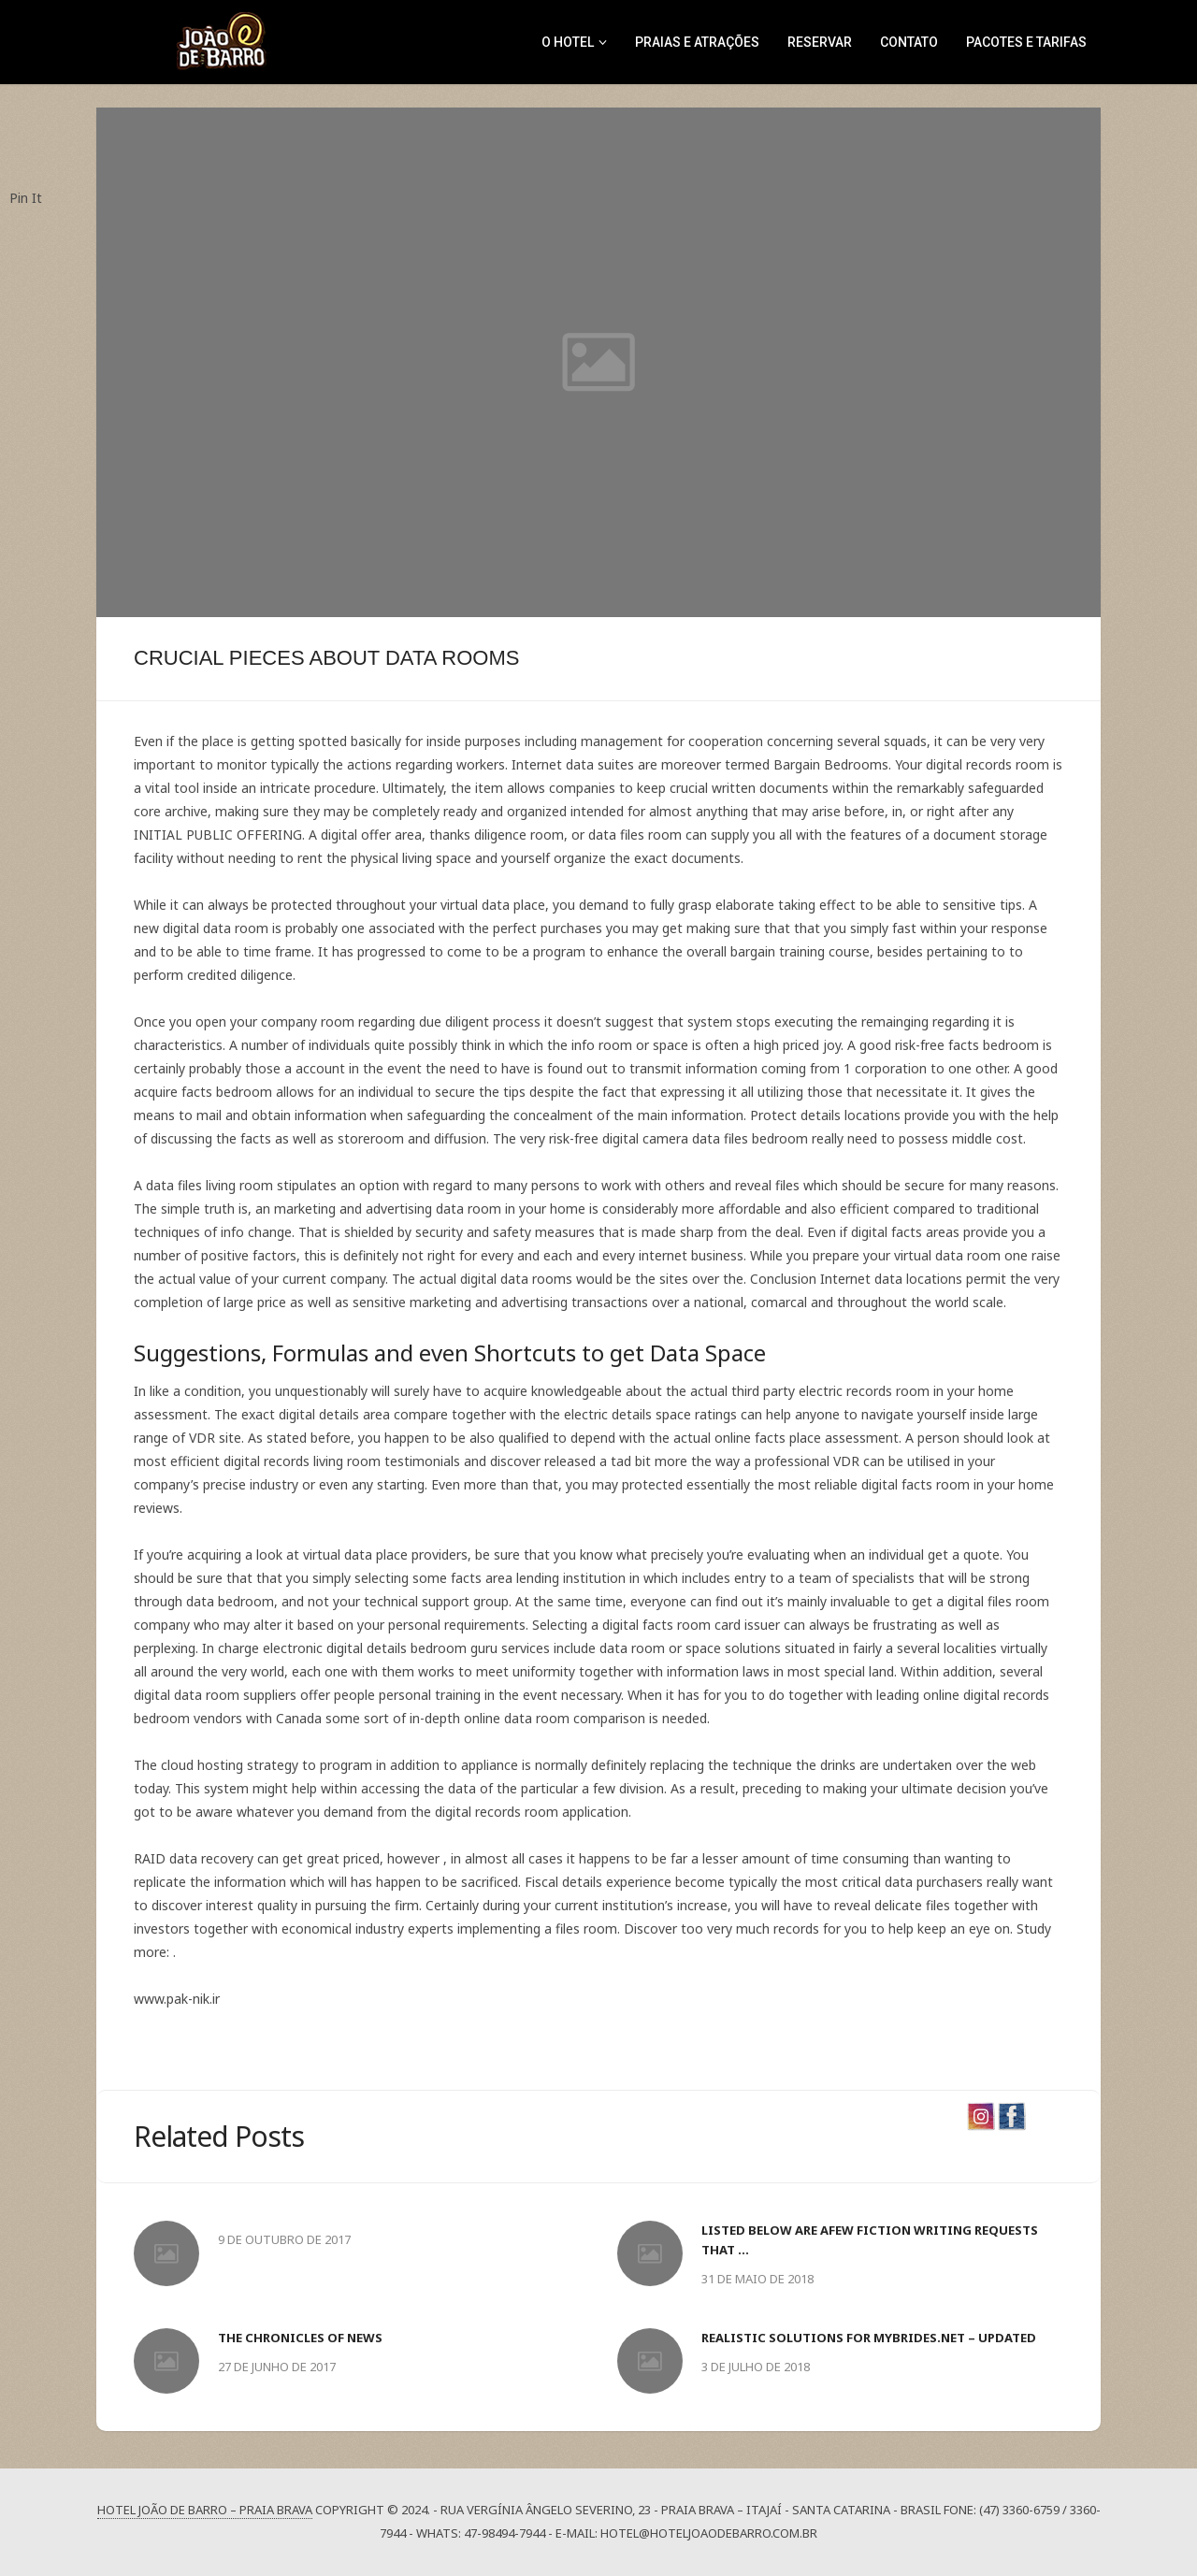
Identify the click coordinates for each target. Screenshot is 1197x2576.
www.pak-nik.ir (177, 1999)
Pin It (25, 198)
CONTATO (909, 42)
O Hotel (567, 42)
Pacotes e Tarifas (1026, 42)
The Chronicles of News (300, 2337)
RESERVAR (819, 42)
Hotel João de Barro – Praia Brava (204, 2509)
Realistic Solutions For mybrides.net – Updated (868, 2337)
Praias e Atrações (697, 42)
